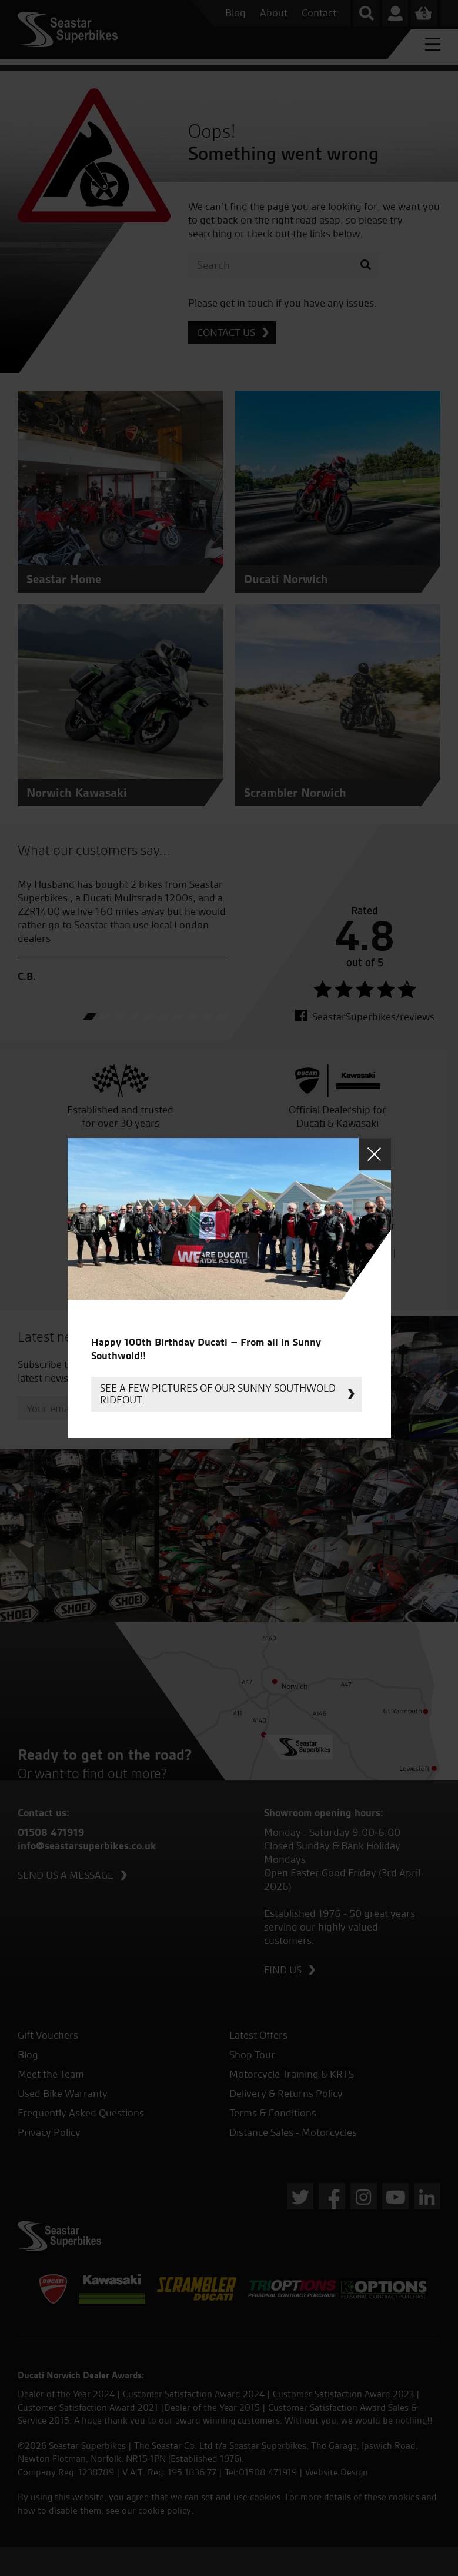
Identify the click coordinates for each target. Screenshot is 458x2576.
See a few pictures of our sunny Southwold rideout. (218, 1393)
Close (375, 1154)
